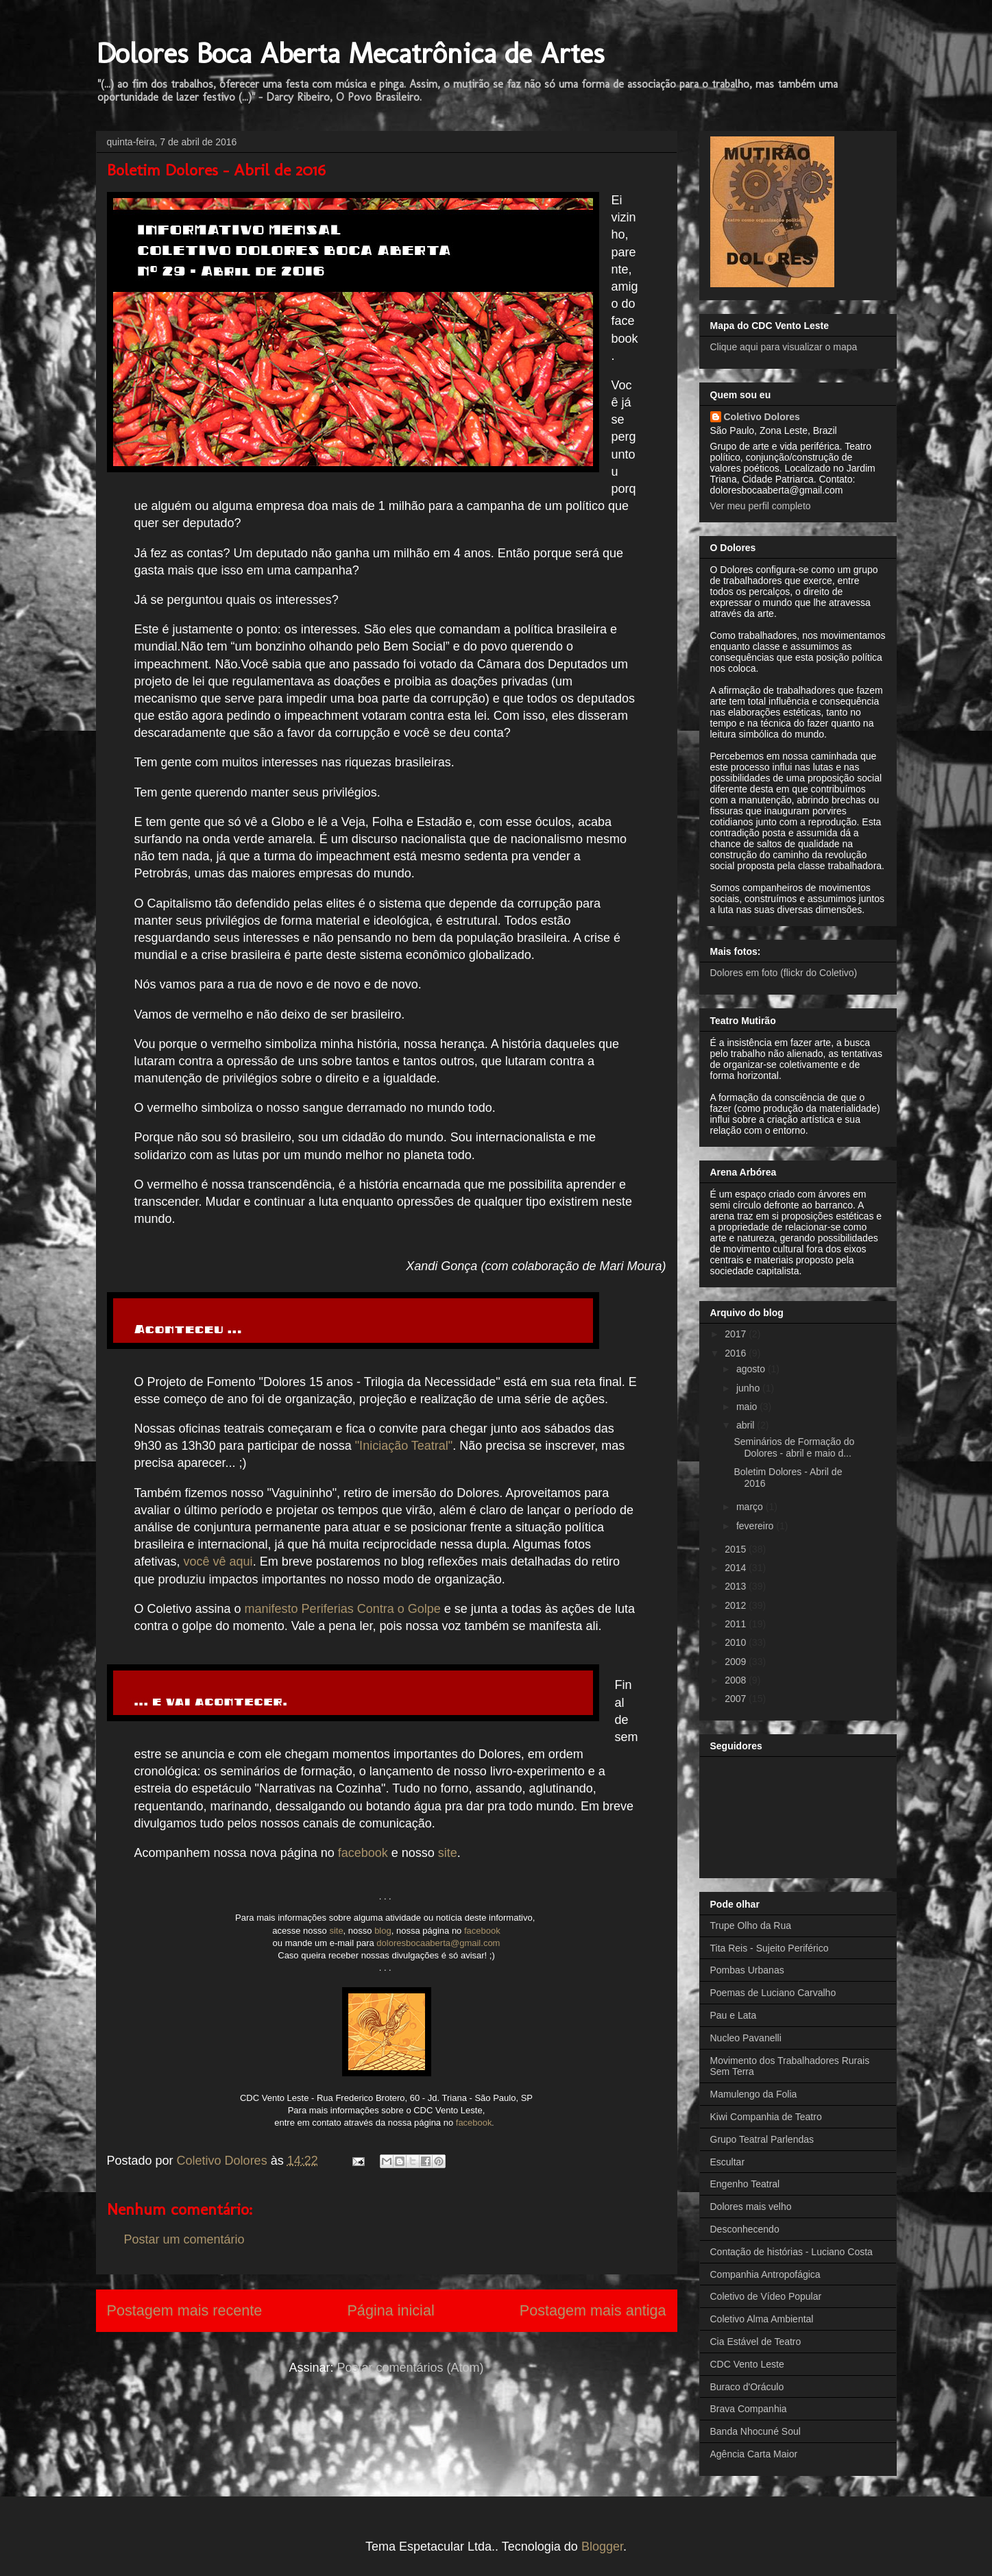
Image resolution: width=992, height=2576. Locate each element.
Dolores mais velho (751, 2206)
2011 (737, 1623)
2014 (737, 1567)
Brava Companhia (748, 2408)
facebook (363, 1853)
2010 (737, 1642)
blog (382, 1930)
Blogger (602, 2546)
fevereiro (756, 1525)
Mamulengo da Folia (753, 2094)
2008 (737, 1680)
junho (749, 1388)
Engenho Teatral (745, 2183)
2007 (737, 1698)
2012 (737, 1605)
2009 (737, 1661)
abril (746, 1425)
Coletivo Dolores (762, 416)
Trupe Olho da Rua (751, 1925)
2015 (737, 1549)
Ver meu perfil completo (760, 505)
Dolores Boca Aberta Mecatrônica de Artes (350, 53)
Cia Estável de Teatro (755, 2341)
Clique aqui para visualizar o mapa (784, 346)
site (447, 1853)
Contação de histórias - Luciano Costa (791, 2251)
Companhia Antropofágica (765, 2274)
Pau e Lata (733, 2015)
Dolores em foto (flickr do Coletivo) (784, 972)
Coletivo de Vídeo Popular (766, 2296)
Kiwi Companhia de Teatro (766, 2116)
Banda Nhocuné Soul (755, 2431)
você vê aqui (218, 1561)
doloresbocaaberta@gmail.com (438, 1943)
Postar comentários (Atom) (410, 2367)
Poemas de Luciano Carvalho (773, 1992)
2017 (737, 1333)
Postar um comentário (184, 2239)
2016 (737, 1353)
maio (748, 1406)
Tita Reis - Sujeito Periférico (769, 1948)
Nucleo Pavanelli (746, 2037)
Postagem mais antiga (593, 2310)
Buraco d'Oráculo (747, 2386)
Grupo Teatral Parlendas (762, 2139)
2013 (737, 1586)
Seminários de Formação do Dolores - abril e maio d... (794, 1447)
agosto (752, 1368)
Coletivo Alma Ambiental (762, 2318)
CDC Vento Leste (747, 2364)
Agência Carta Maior (754, 2454)
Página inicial (390, 2310)
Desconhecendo (744, 2229)
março (751, 1506)
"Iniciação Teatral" (404, 1446)
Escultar (727, 2161)
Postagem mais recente (185, 2310)
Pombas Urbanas (747, 1970)
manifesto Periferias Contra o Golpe (343, 1609)
